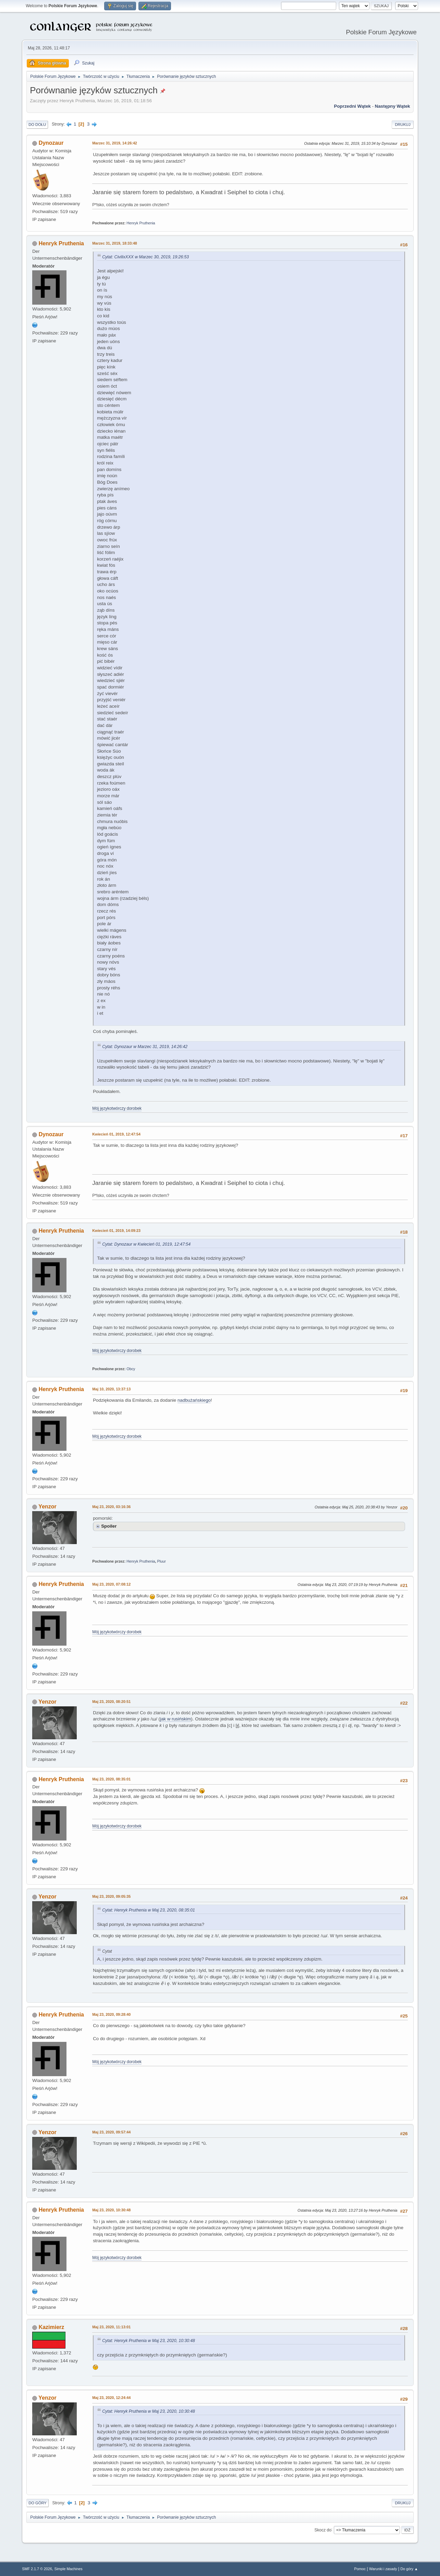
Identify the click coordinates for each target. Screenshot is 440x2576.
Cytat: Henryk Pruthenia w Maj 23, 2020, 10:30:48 (148, 2340)
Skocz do (323, 2529)
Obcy (130, 1369)
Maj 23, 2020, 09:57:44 (111, 2132)
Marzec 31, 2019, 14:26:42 (114, 143)
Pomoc (360, 2569)
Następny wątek (392, 106)
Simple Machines (68, 2569)
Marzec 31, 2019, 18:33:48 (114, 243)
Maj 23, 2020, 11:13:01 (111, 2327)
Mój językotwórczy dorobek (117, 1108)
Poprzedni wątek (352, 106)
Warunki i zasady (383, 2569)
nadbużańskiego (194, 1400)
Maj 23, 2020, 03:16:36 (111, 1507)
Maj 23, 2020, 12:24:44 (111, 2398)
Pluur (161, 1561)
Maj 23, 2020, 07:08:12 (111, 1584)
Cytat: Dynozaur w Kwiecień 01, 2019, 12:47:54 (146, 1244)
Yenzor (47, 1506)
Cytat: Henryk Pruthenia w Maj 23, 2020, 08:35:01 (148, 1910)
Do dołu (37, 124)
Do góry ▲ (409, 2569)
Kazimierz (51, 2327)
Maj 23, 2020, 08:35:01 (111, 1779)
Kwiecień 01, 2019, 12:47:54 (116, 1134)
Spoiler (109, 1526)
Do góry (37, 2503)
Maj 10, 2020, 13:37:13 (111, 1389)
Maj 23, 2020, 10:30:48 (111, 2210)
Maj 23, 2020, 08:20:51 (111, 1701)
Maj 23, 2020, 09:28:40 (111, 2014)
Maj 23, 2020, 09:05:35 (111, 1896)
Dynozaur (51, 143)
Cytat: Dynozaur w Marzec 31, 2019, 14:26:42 (144, 1046)
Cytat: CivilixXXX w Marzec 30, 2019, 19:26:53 (145, 257)
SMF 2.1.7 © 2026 (37, 2569)
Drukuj (402, 124)
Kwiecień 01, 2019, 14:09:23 (116, 1230)
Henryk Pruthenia (140, 223)
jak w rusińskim (175, 1718)
